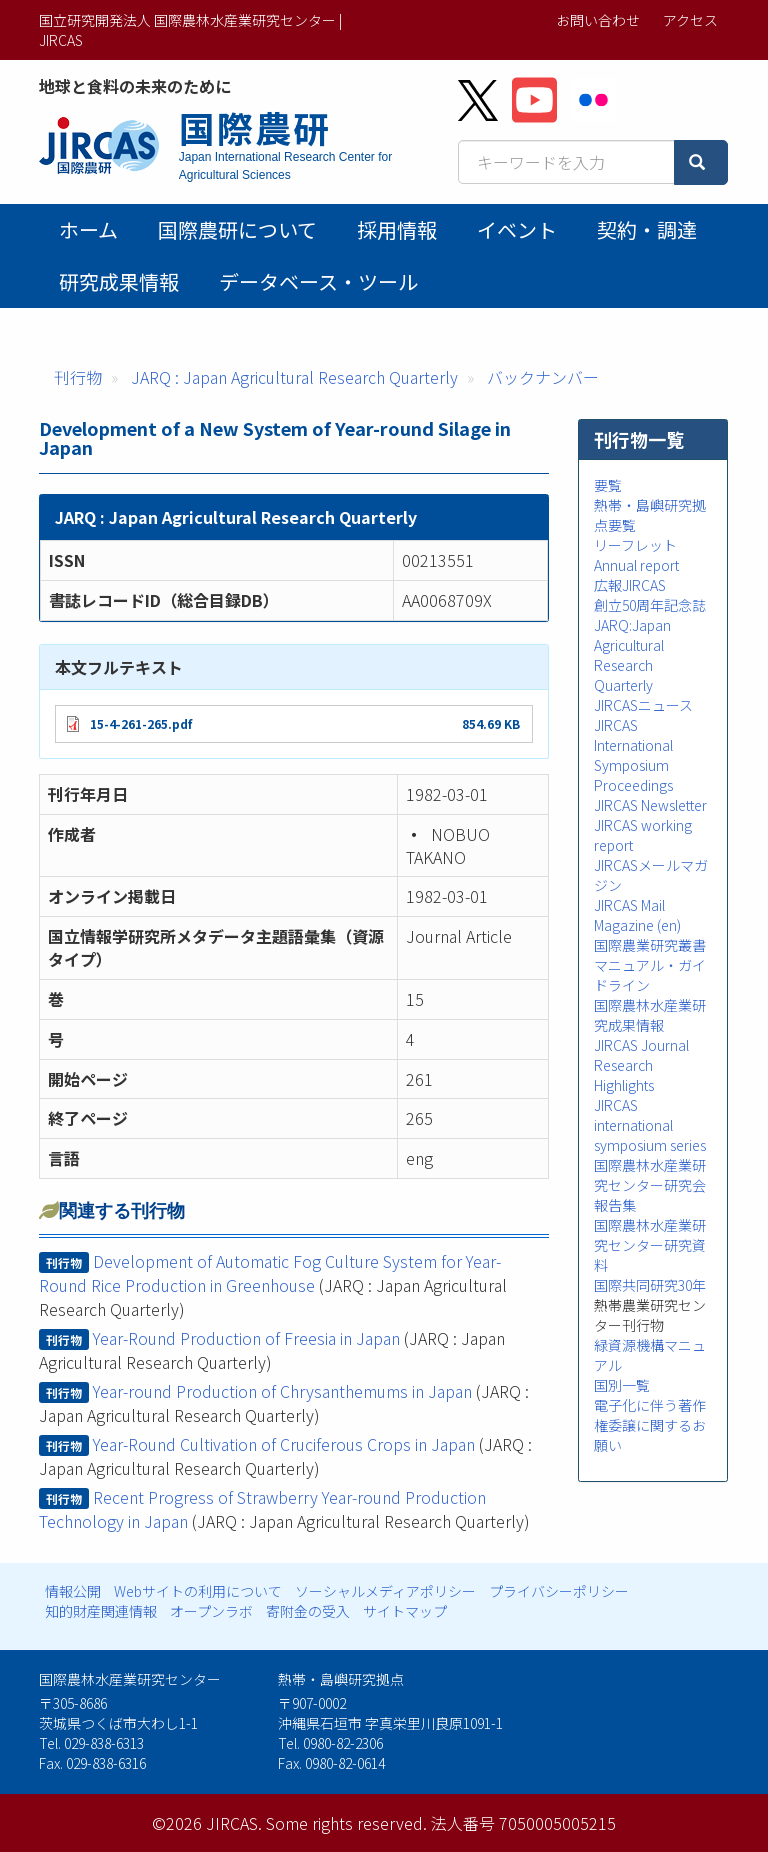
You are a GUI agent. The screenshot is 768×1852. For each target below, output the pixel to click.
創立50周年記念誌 (650, 605)
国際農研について (237, 229)
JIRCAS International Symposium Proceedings (633, 755)
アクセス (690, 20)
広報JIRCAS (630, 585)
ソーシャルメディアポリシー (385, 1591)
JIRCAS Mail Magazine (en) (637, 915)
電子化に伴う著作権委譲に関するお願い (650, 1425)
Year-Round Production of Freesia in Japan (246, 1338)
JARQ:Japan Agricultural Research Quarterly (632, 655)
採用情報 (397, 229)
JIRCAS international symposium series (650, 1125)
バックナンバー (543, 377)
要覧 (608, 485)
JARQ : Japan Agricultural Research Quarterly (294, 377)
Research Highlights (624, 1075)
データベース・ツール (318, 281)
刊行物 (78, 377)
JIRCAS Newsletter (650, 805)
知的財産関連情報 (101, 1611)
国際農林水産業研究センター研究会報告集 (650, 1185)
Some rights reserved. (346, 1823)
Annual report (636, 565)
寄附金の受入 (308, 1611)
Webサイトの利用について (198, 1591)
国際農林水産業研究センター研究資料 (650, 1245)
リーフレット (635, 545)
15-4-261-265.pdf (141, 723)
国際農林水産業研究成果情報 (650, 1015)
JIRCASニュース (643, 705)
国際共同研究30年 (650, 1285)
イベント (517, 229)
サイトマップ (405, 1611)
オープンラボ (211, 1611)
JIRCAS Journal (641, 1045)
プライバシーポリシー (559, 1591)
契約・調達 (647, 229)
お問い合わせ (598, 20)
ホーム (88, 229)
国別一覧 (622, 1385)
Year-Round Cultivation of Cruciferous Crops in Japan (284, 1444)
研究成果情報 (119, 281)
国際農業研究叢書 (650, 945)
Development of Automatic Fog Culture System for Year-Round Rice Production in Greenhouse (270, 1273)
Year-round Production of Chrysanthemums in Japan (282, 1391)
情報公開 (73, 1591)
